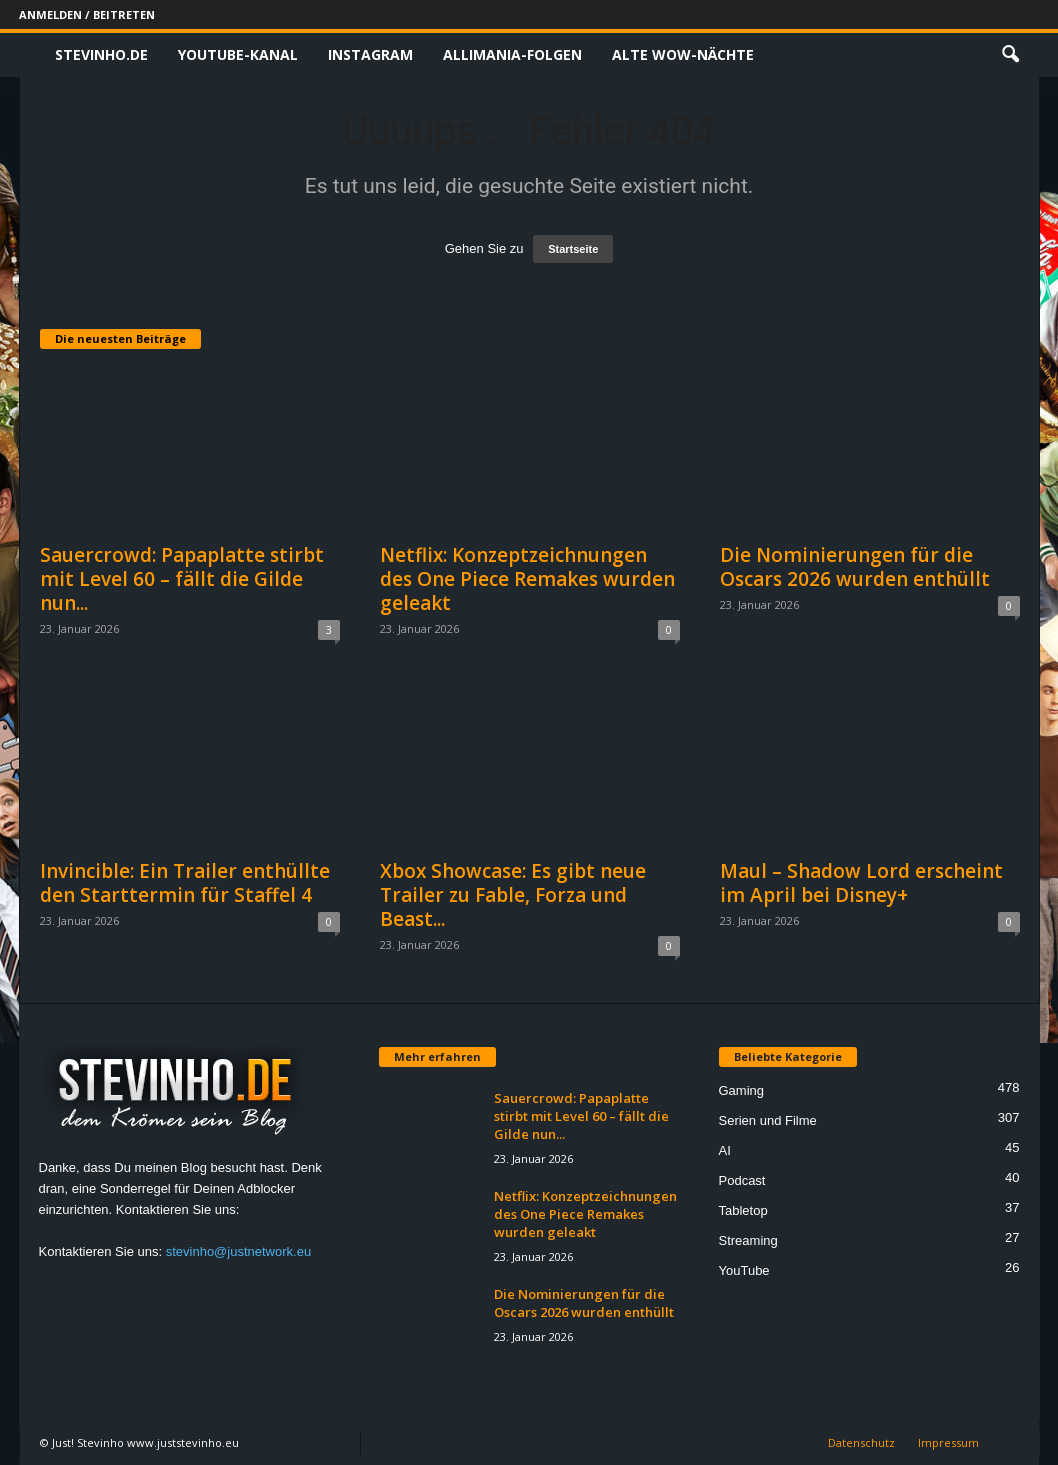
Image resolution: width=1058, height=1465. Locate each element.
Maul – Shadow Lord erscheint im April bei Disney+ (861, 883)
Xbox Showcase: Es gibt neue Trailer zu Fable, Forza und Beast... (513, 895)
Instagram (370, 54)
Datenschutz (861, 1442)
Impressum (948, 1442)
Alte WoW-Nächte (683, 54)
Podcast (742, 1180)
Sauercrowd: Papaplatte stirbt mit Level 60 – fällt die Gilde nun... (182, 579)
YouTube (744, 1270)
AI (725, 1150)
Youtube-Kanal (238, 54)
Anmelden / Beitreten (87, 14)
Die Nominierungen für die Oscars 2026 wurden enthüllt (855, 567)
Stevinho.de (101, 54)
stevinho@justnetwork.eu (238, 1251)
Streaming (748, 1240)
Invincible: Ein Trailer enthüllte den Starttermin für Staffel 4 (185, 883)
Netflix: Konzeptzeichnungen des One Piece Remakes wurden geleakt (527, 579)
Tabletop (743, 1210)
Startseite (573, 249)
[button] (1010, 55)
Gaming (742, 1090)
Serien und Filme (768, 1120)
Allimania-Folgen (512, 54)
